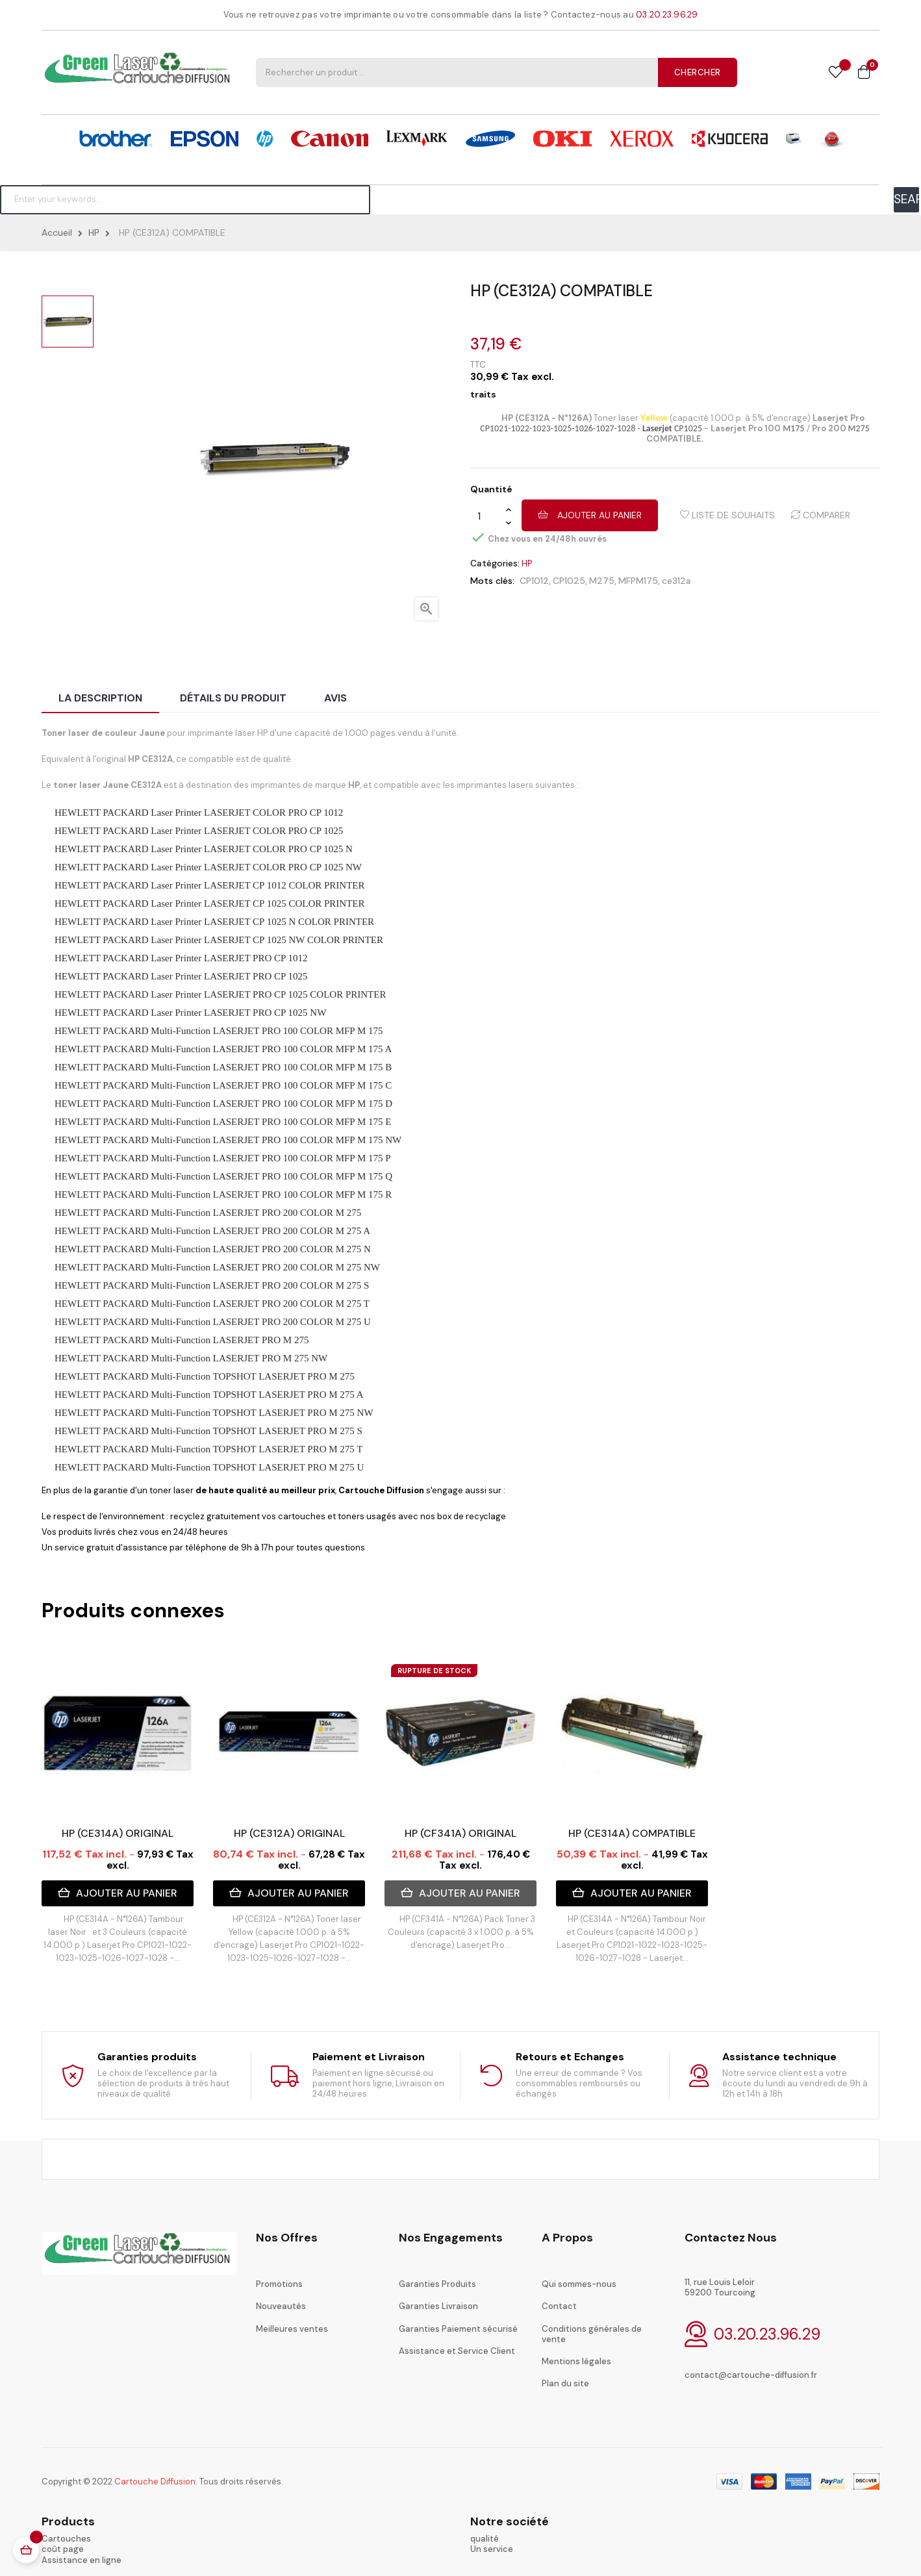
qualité (484, 2538)
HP (527, 563)
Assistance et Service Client (457, 2350)
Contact (559, 2306)
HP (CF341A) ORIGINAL (460, 1833)
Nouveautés (281, 2306)
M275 (601, 581)
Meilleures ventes (292, 2328)
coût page (63, 2549)
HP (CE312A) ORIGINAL (289, 1833)
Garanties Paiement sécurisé (458, 2328)
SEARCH (906, 199)
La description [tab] (100, 698)
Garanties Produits (437, 2284)
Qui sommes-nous (579, 2284)
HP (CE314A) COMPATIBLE (632, 1833)
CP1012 (534, 581)
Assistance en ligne (81, 2560)
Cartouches (66, 2538)
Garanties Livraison (438, 2306)
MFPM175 (638, 581)
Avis (335, 698)
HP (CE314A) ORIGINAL (117, 1833)
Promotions (279, 2284)
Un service (491, 2549)
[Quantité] (487, 515)
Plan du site (565, 2383)
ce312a (676, 581)
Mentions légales (576, 2361)
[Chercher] (185, 199)
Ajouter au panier (590, 515)
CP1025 (569, 581)
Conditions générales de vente (592, 2334)
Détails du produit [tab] (233, 698)
